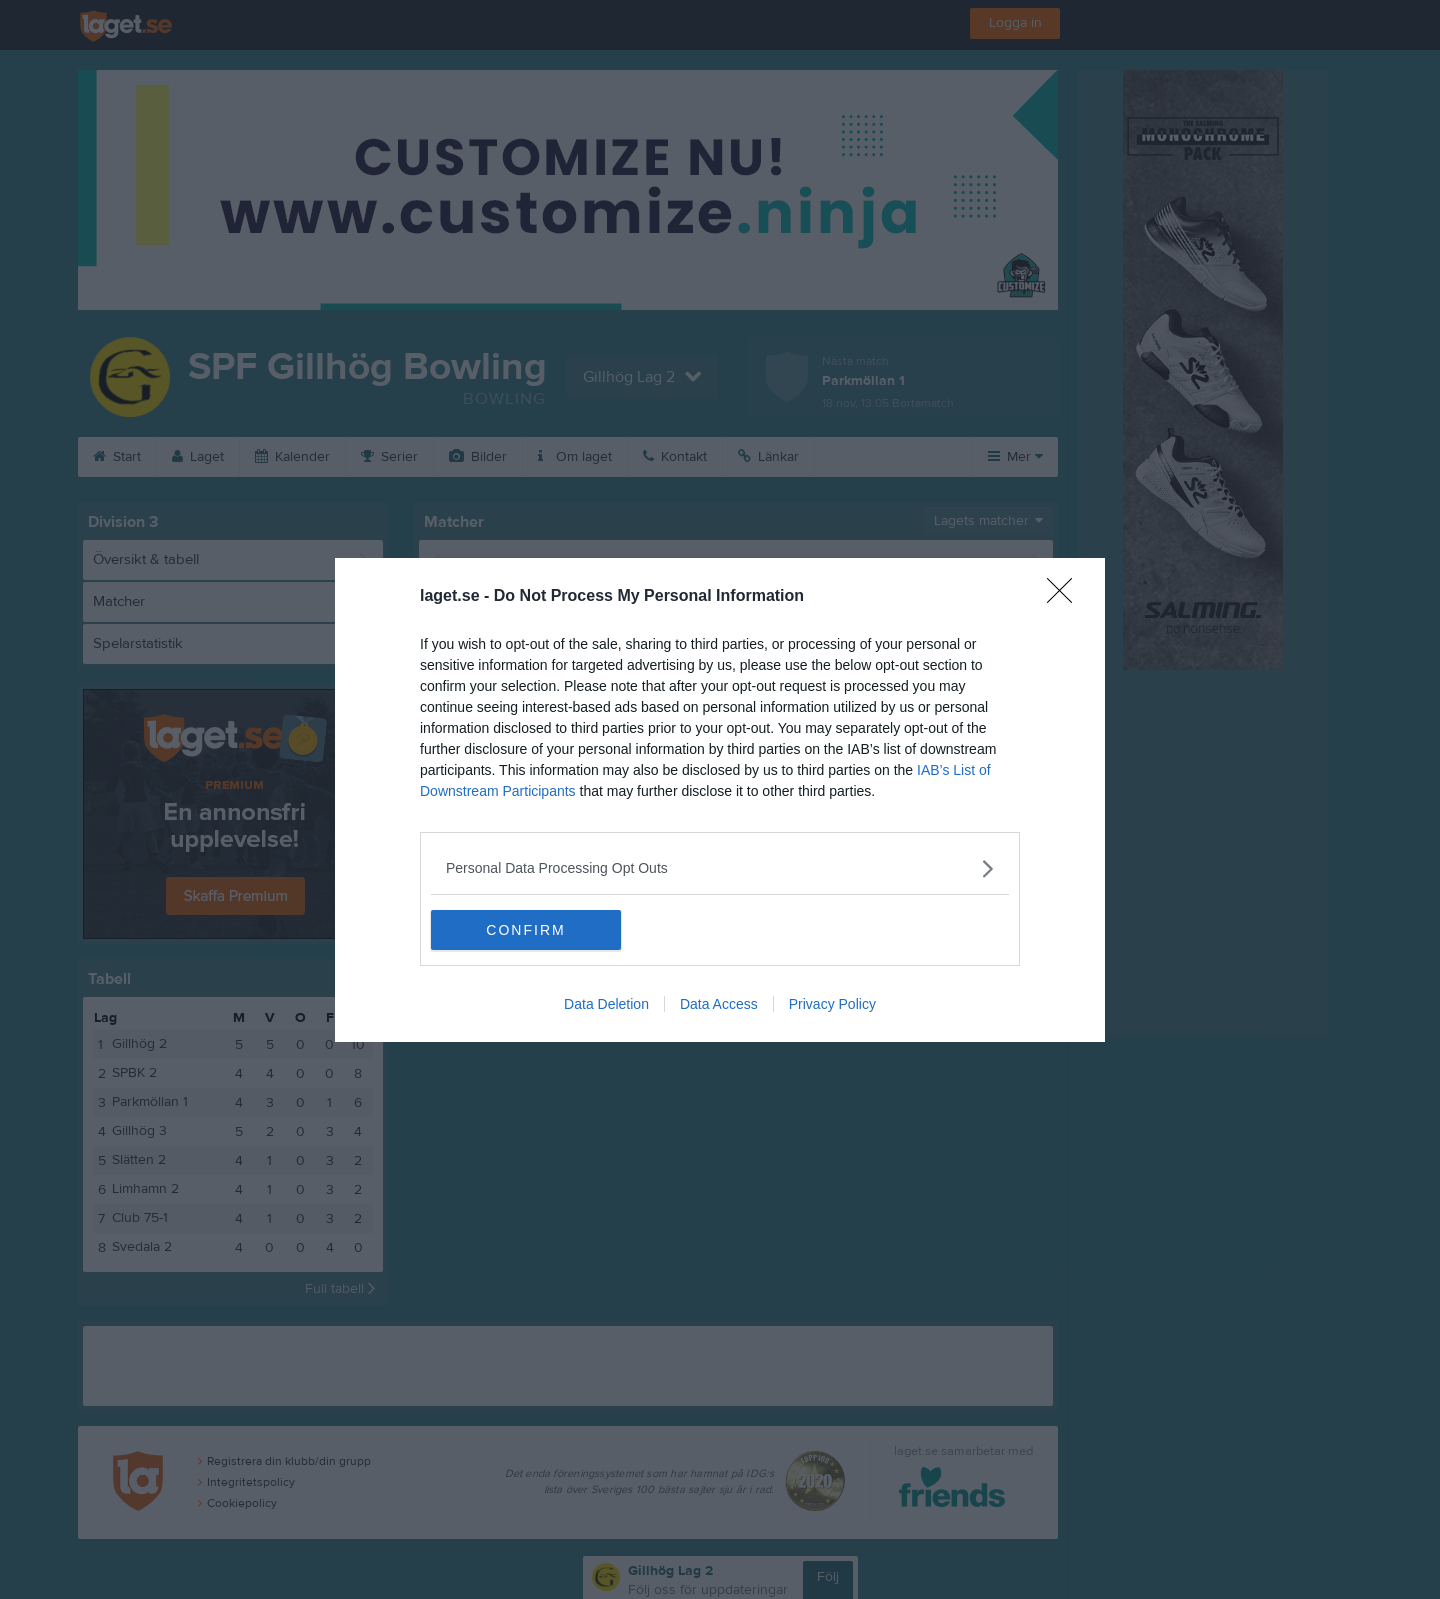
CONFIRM (525, 930)
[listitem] (720, 868)
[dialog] (720, 800)
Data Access (719, 1004)
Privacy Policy (832, 1004)
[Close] (1066, 597)
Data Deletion (606, 1004)
